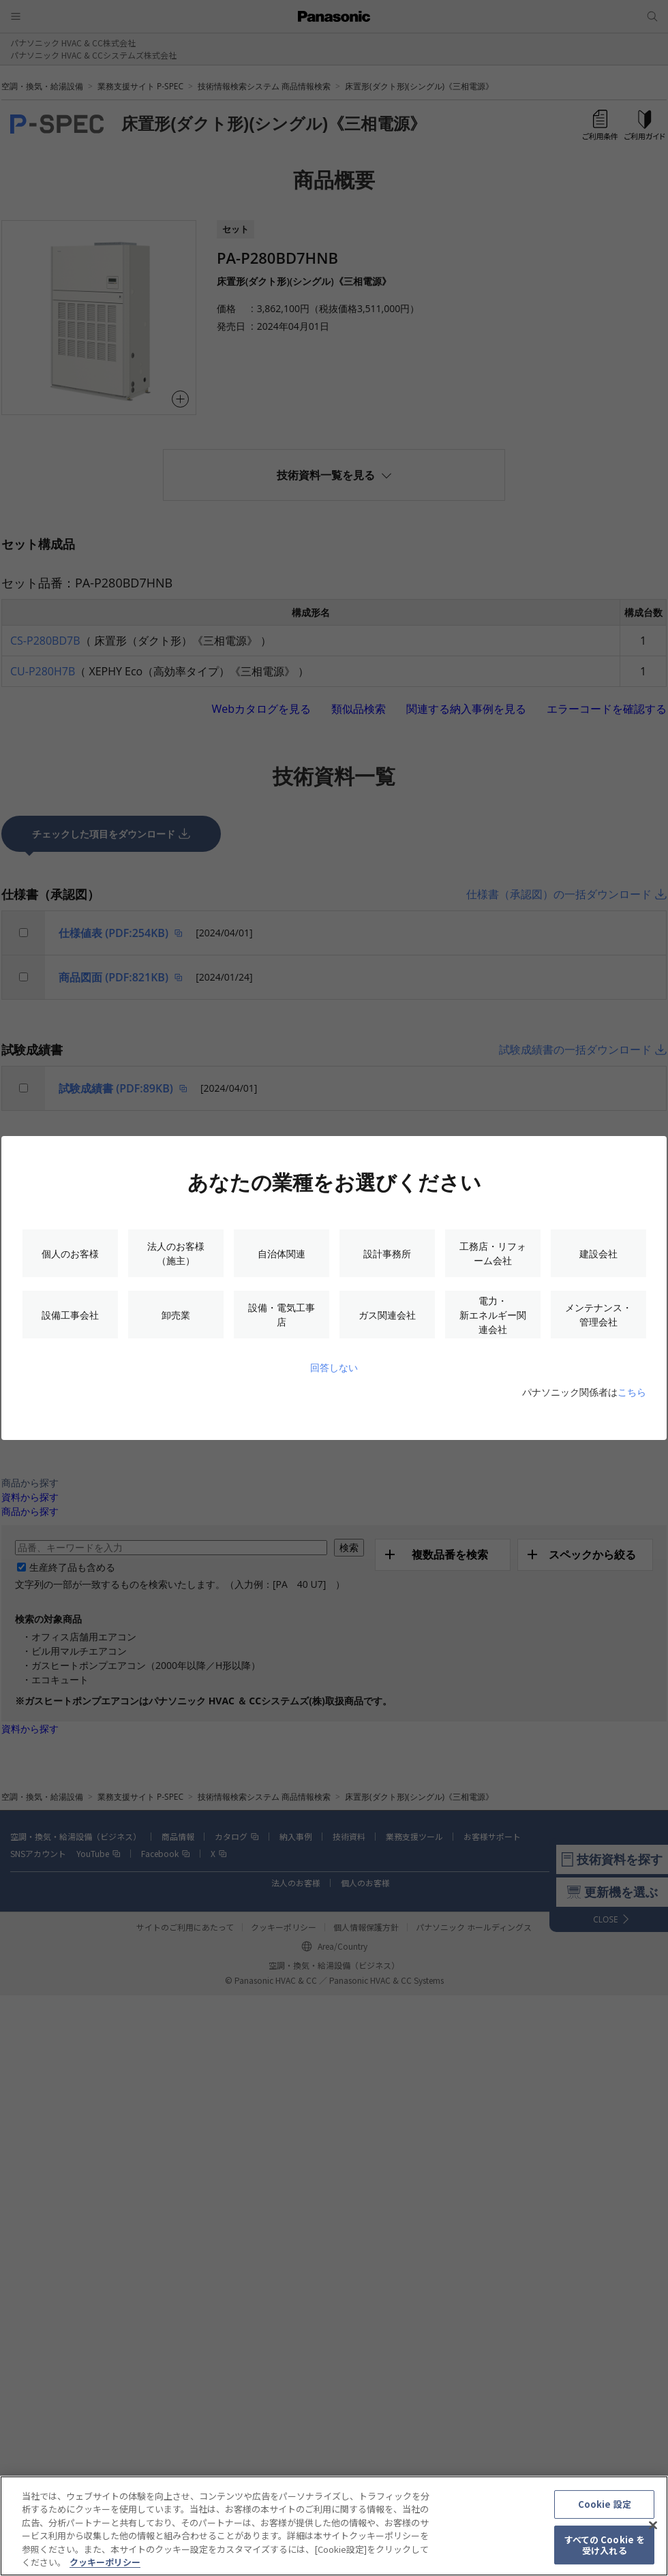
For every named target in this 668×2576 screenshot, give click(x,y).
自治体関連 (281, 1253)
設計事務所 (387, 1253)
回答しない (334, 1367)
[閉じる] (653, 2526)
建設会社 (598, 1253)
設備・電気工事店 (281, 1314)
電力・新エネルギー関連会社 (492, 1315)
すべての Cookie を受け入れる (605, 2545)
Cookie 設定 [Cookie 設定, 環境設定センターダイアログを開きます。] (604, 2504)
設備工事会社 (70, 1314)
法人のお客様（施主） (175, 1253)
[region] (334, 2526)
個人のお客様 (70, 1253)
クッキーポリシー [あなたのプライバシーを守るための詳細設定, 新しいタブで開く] (105, 2562)
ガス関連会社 (387, 1314)
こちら (632, 1391)
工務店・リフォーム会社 (492, 1253)
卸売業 (176, 1314)
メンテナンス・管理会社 (598, 1314)
